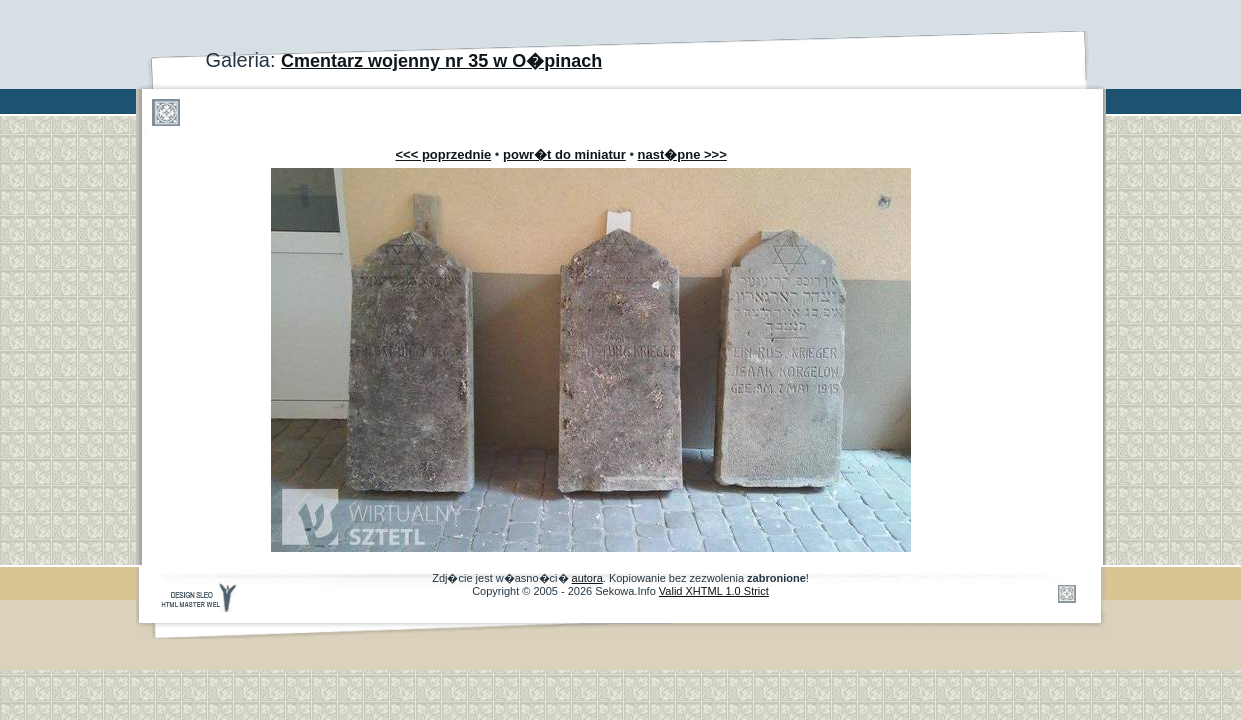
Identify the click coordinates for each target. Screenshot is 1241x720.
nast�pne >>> (682, 154)
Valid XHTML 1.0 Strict (714, 591)
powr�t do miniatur (564, 154)
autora (587, 578)
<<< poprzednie (444, 154)
